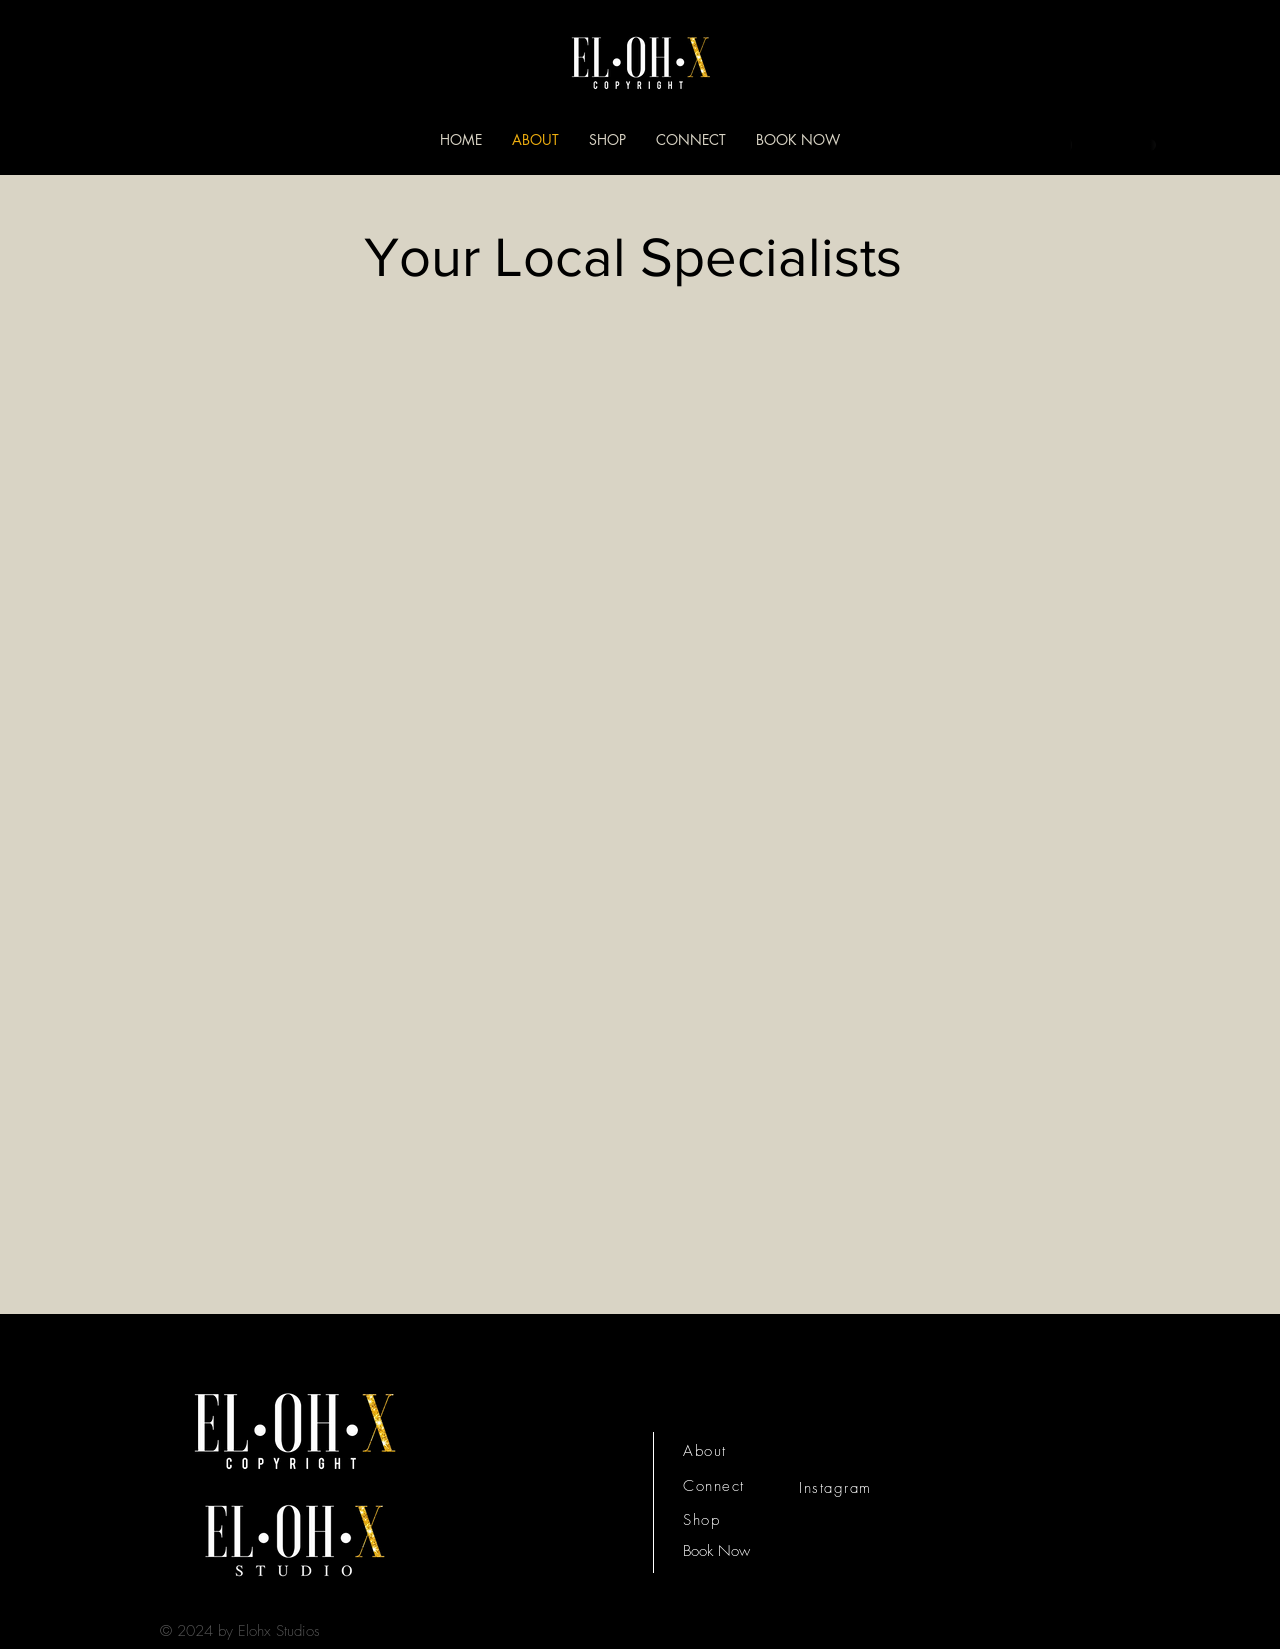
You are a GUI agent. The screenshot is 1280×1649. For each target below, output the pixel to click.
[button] (1188, 143)
